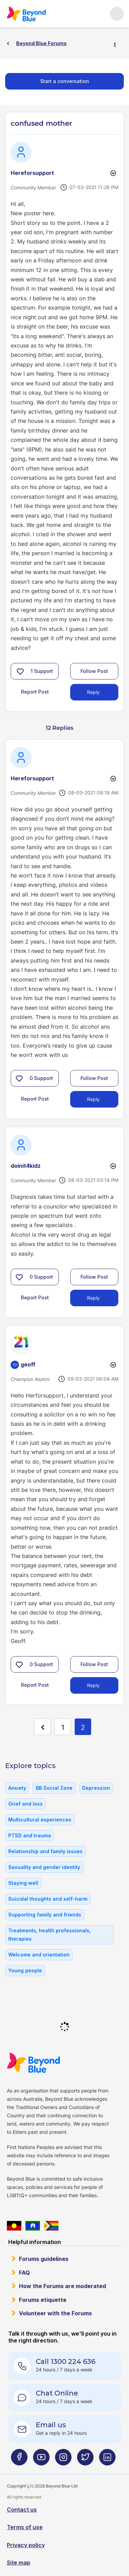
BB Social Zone (54, 1788)
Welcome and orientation (38, 1954)
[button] (20, 671)
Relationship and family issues (45, 1851)
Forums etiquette (42, 2299)
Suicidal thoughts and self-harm (47, 1899)
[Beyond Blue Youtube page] (41, 2460)
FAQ (24, 2272)
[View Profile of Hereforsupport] (32, 172)
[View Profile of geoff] (28, 1364)
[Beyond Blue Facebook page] (19, 2460)
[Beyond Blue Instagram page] (63, 2460)
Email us (51, 2425)
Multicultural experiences (39, 1819)
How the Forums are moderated (62, 2286)
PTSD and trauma (29, 1835)
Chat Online (57, 2393)
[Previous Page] (42, 1726)
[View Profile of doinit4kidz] (26, 1165)
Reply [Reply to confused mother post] (93, 692)
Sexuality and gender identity (44, 1867)
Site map (18, 2562)
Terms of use (25, 2527)
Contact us (22, 2509)
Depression (96, 1788)
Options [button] (117, 43)
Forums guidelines (43, 2258)
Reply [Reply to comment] (93, 1099)
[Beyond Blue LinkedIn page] (107, 2460)
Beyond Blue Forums (26, 13)
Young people (25, 1970)
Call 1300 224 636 (65, 2361)
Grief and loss (25, 1804)
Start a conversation (64, 81)
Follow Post (94, 671)
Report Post (35, 692)
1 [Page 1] (62, 1727)
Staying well (23, 1883)
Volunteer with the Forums (55, 2313)
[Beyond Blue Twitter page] (85, 2460)
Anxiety (17, 1788)
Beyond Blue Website (33, 2062)
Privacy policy (26, 2545)
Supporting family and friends (44, 1915)
